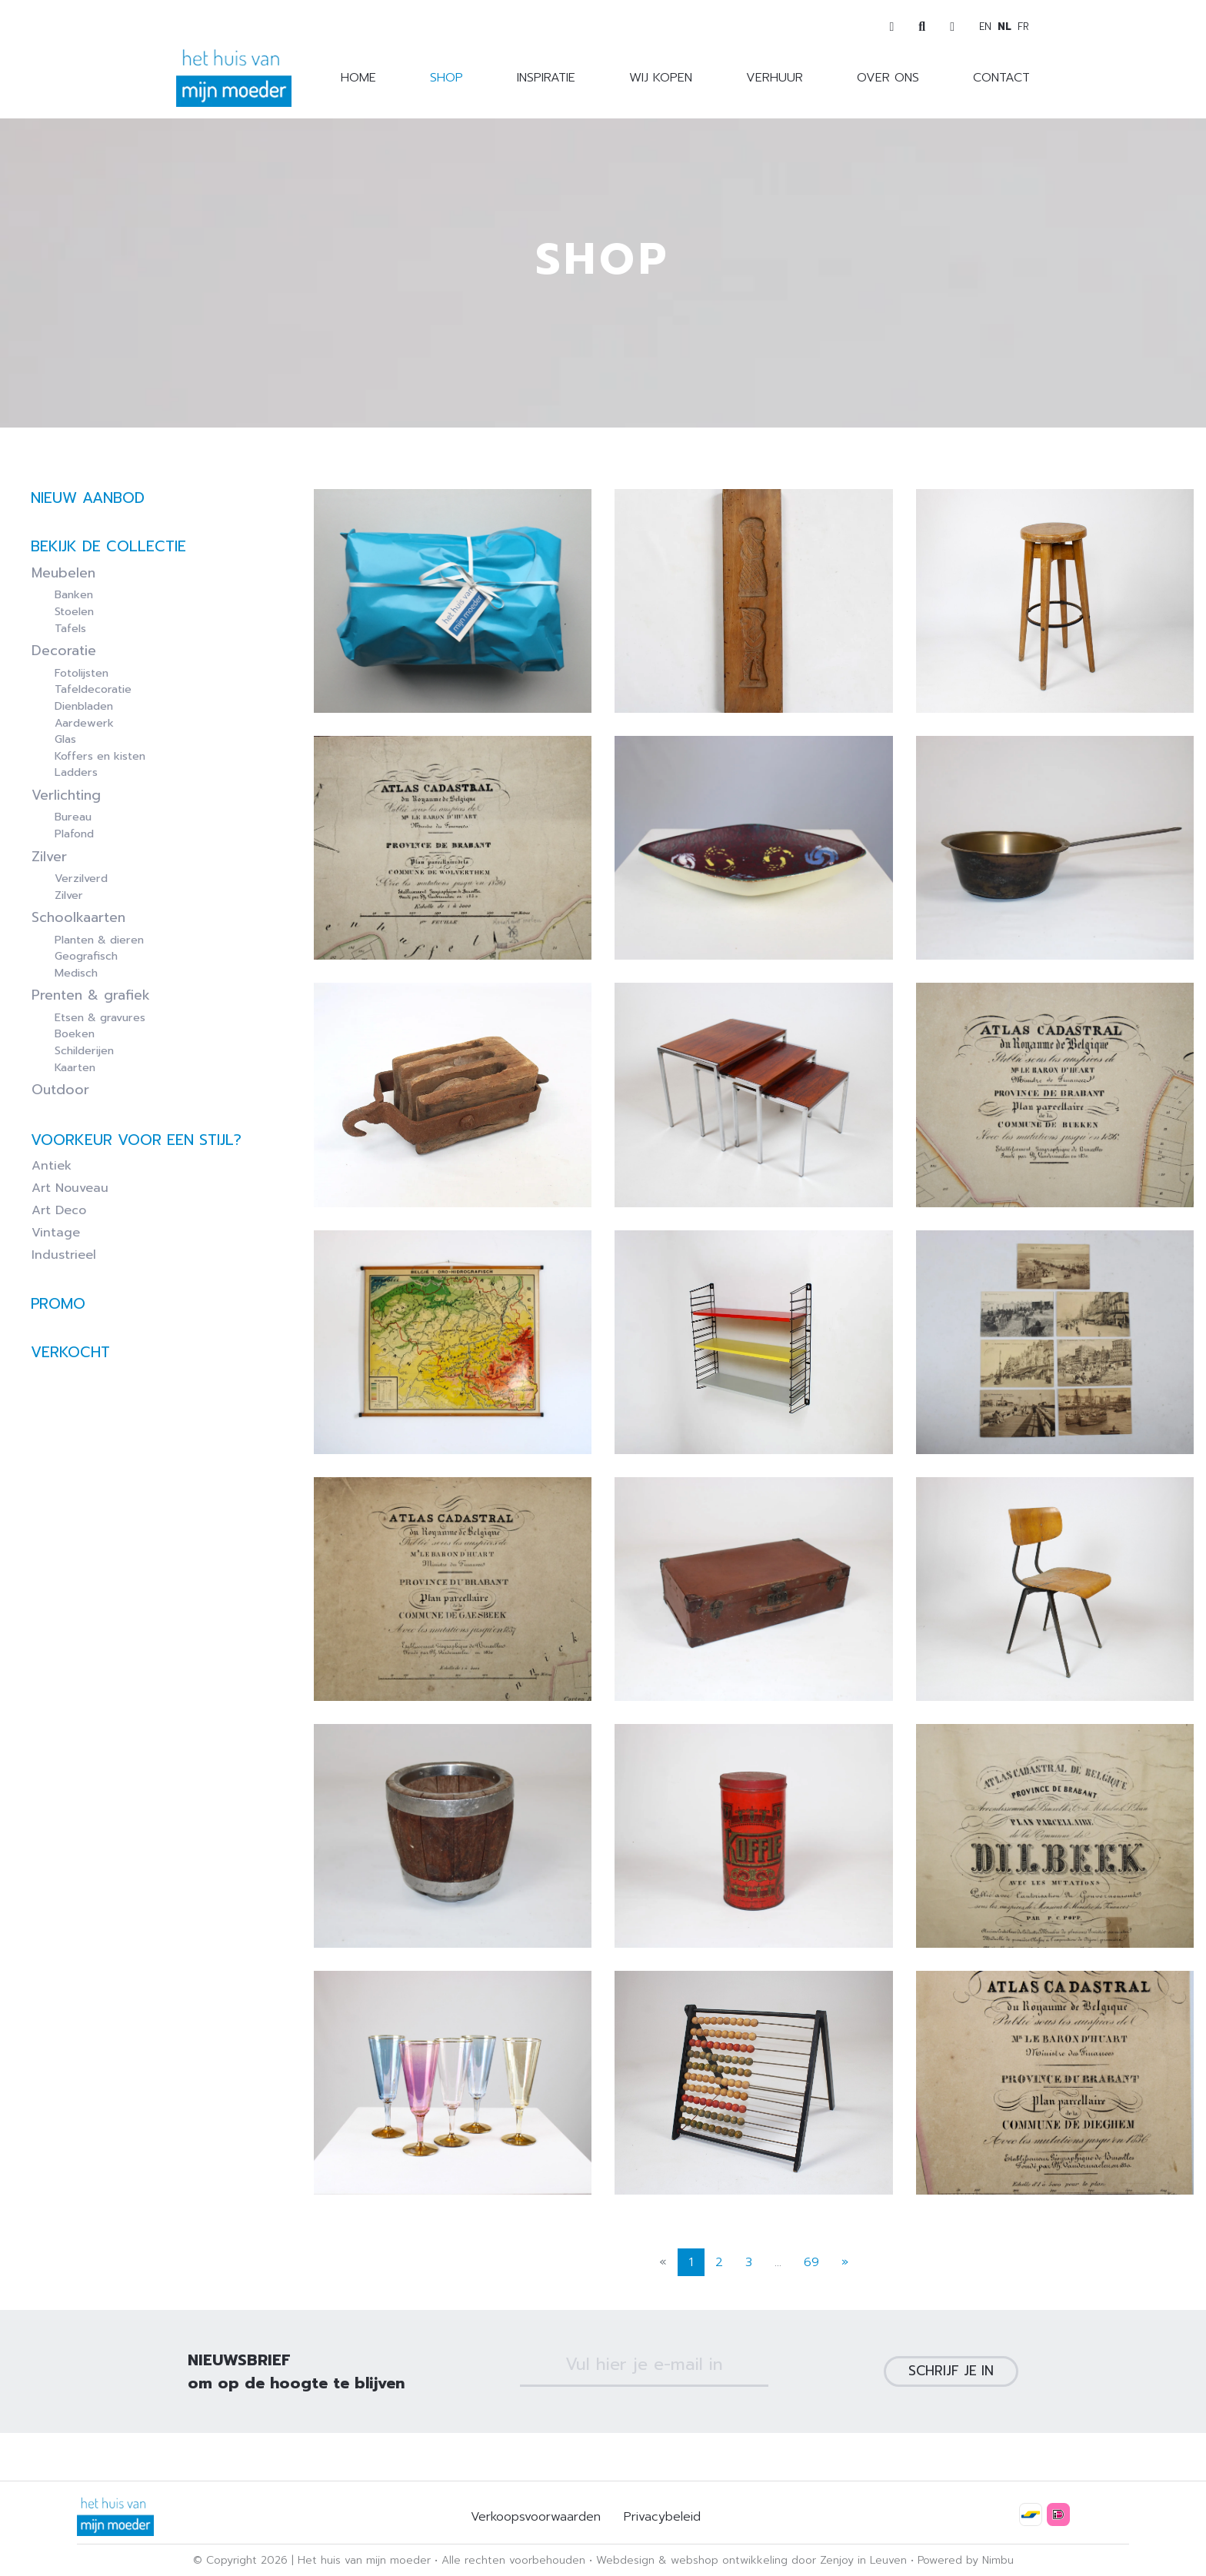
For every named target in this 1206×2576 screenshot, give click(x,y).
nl (1004, 26)
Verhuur (774, 77)
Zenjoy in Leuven (863, 2560)
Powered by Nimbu (966, 2560)
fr (1023, 26)
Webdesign (625, 2560)
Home (358, 77)
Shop (446, 77)
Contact (1001, 77)
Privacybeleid (662, 2517)
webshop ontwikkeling (729, 2560)
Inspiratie (546, 77)
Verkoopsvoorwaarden (536, 2517)
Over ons (888, 77)
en (985, 26)
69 (811, 2310)
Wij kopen (660, 77)
